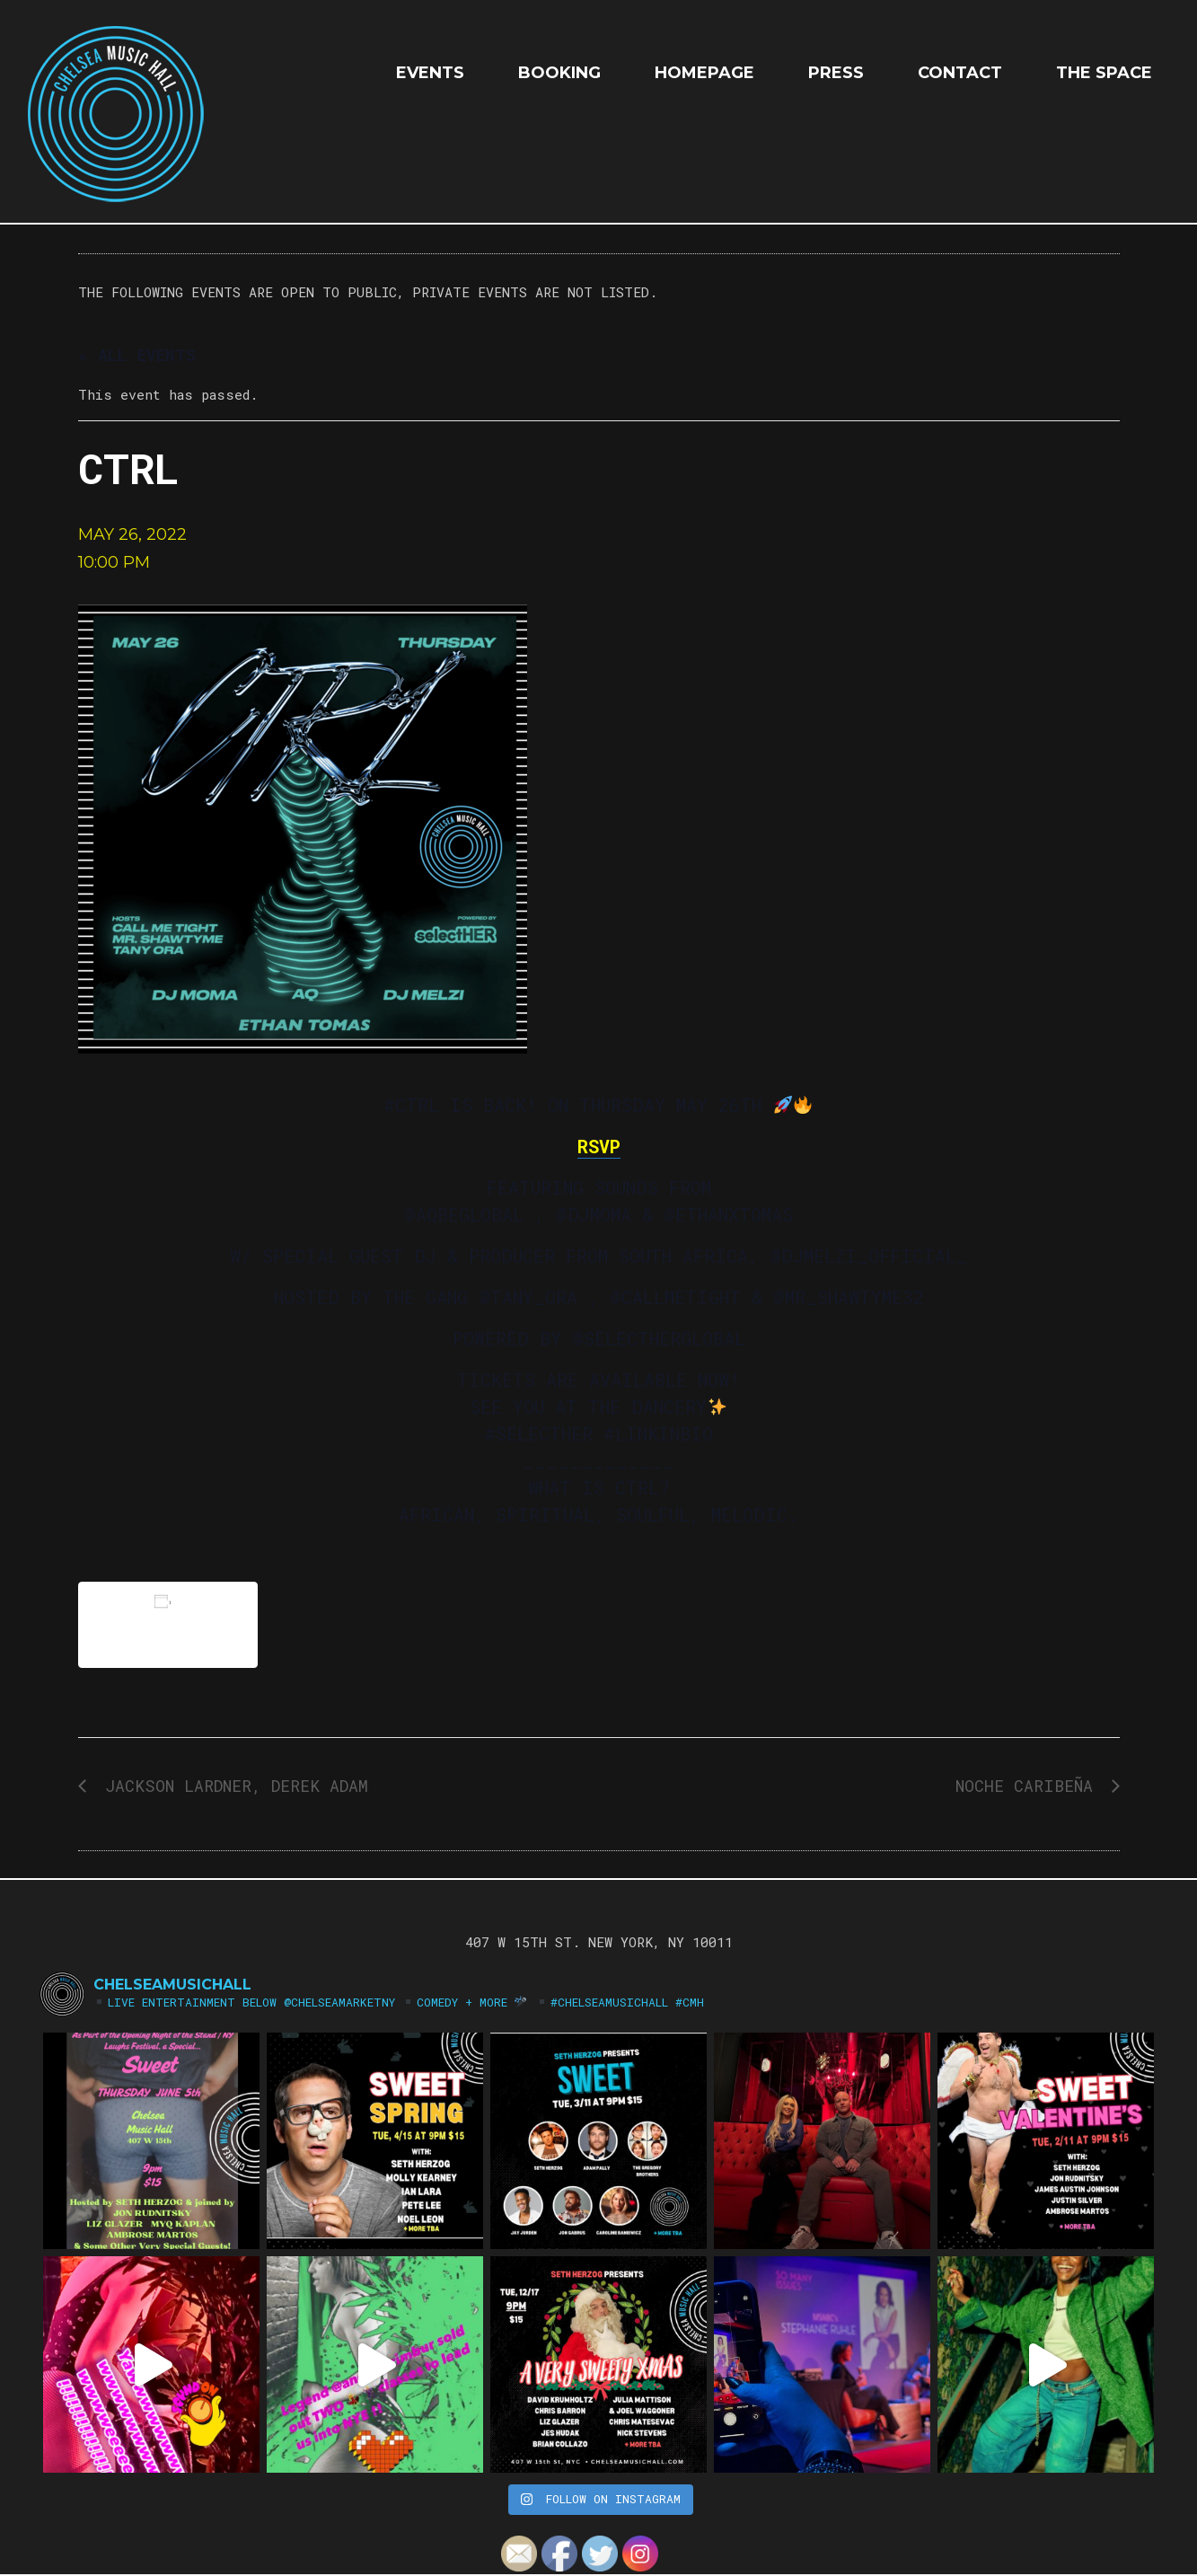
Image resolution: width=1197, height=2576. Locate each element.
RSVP (599, 1146)
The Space (1104, 73)
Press (836, 73)
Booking (559, 73)
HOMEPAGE (704, 73)
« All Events (137, 355)
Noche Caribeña (1029, 1785)
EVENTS (430, 73)
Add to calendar (168, 1624)
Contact (960, 73)
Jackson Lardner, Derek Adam (231, 1785)
